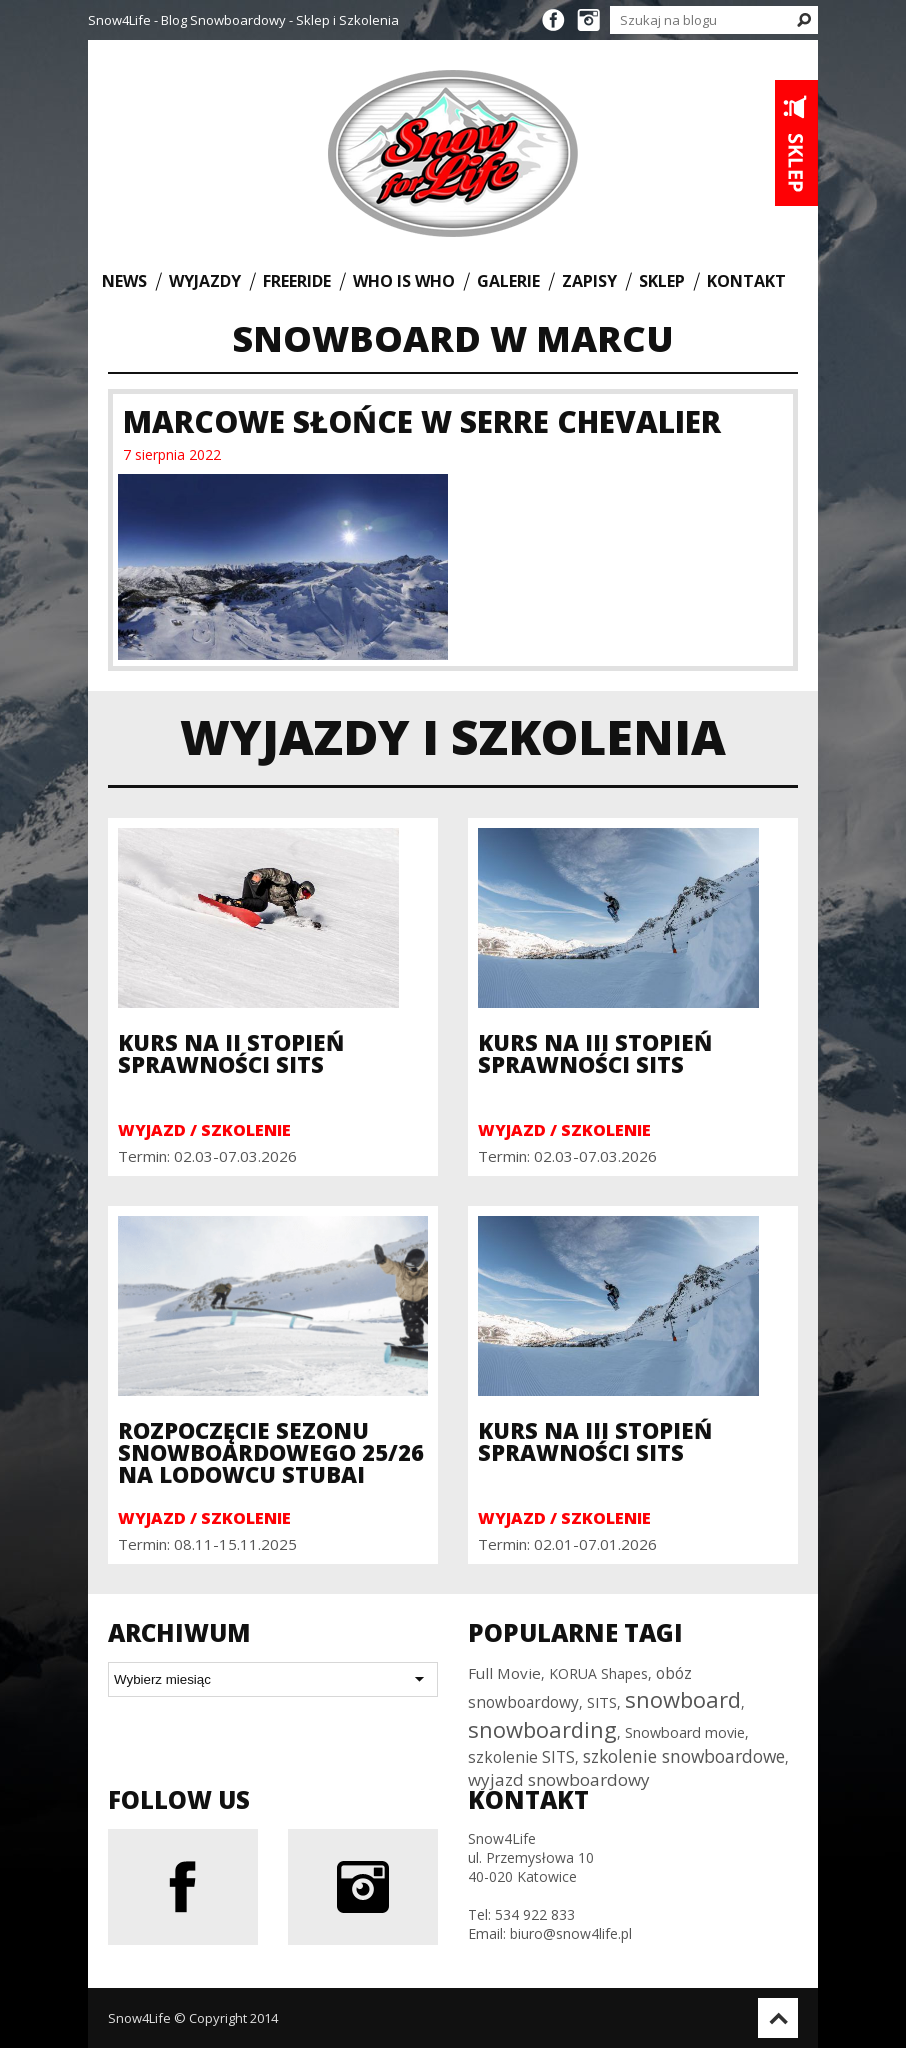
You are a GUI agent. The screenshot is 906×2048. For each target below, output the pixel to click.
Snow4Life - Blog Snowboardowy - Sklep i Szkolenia (243, 20)
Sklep (662, 280)
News (124, 280)
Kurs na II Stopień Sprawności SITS (231, 1053)
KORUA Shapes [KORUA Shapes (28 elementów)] (598, 1673)
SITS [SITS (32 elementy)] (602, 1702)
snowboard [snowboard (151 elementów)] (683, 1699)
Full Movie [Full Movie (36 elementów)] (504, 1673)
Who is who (404, 280)
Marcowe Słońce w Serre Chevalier (422, 421)
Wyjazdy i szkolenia (453, 736)
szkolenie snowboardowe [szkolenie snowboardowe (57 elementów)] (684, 1756)
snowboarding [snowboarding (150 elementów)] (542, 1729)
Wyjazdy (205, 280)
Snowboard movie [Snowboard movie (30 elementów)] (685, 1732)
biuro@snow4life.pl (571, 1933)
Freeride (297, 280)
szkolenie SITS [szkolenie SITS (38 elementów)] (521, 1757)
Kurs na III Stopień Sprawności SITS (595, 1053)
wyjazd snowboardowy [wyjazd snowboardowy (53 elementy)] (559, 1779)
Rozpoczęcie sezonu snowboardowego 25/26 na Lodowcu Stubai (271, 1452)
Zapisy (589, 280)
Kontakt (746, 280)
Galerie (508, 280)
